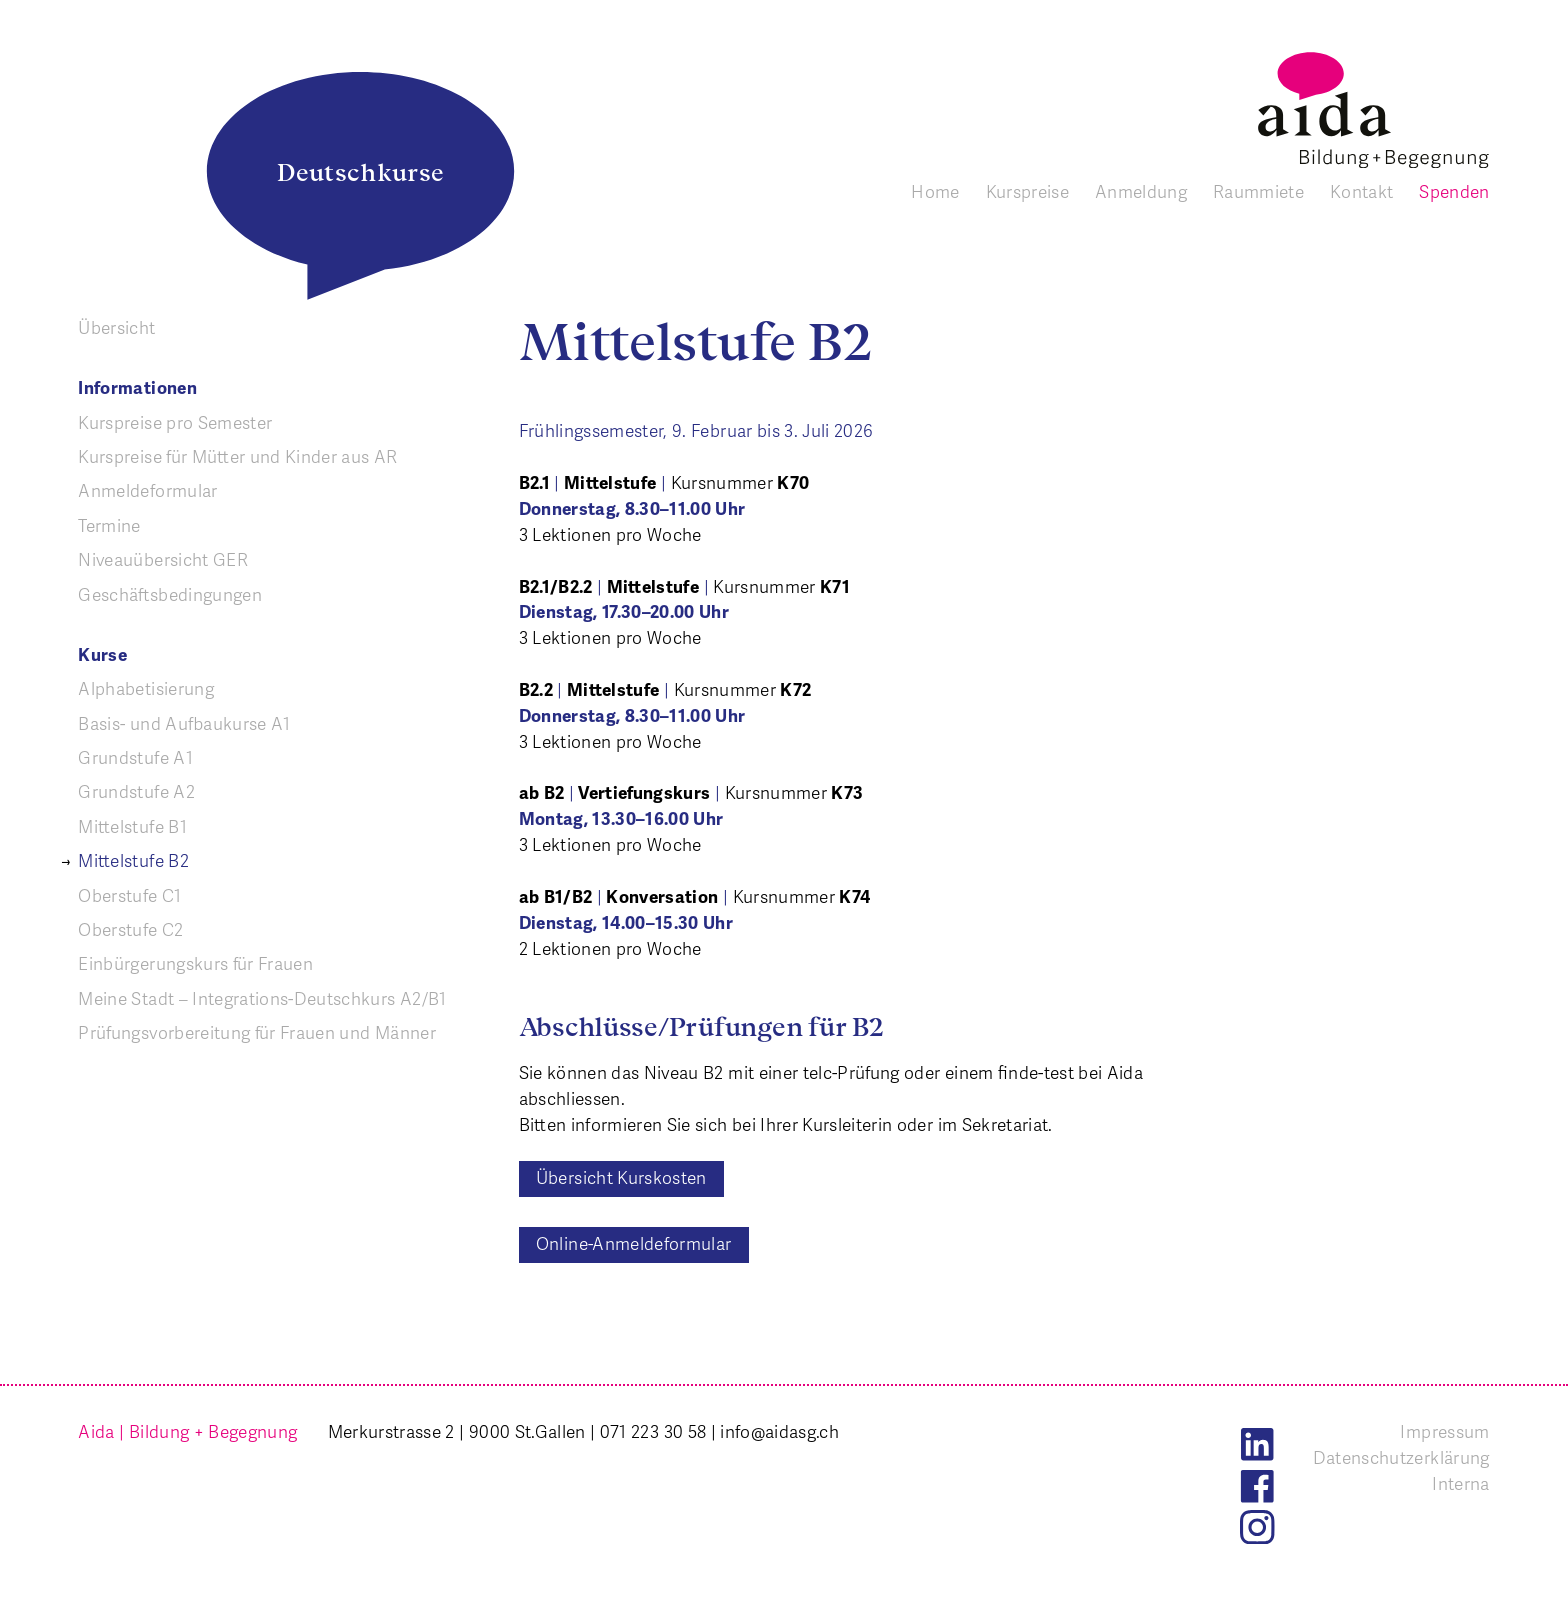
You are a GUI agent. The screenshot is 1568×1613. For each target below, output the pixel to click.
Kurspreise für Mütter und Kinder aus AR (237, 457)
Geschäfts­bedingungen (170, 595)
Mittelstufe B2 (133, 861)
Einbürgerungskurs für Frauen (195, 964)
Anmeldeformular (147, 491)
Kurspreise (1027, 192)
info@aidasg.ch (779, 1432)
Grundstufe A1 (135, 758)
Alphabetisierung (146, 689)
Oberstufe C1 (129, 896)
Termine (109, 526)
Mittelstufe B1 (132, 827)
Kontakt (1361, 192)
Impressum (1444, 1432)
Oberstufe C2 (130, 930)
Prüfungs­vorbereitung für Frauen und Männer (257, 1033)
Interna (1460, 1484)
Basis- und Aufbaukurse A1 (184, 724)
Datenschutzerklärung (1401, 1458)
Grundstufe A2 (136, 792)
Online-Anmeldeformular (634, 1244)
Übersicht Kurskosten (621, 1178)
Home (935, 192)
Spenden (1454, 192)
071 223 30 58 (653, 1432)
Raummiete (1258, 192)
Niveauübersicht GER (163, 560)
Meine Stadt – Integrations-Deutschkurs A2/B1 (262, 999)
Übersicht (116, 328)
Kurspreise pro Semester (175, 423)
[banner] (1373, 110)
